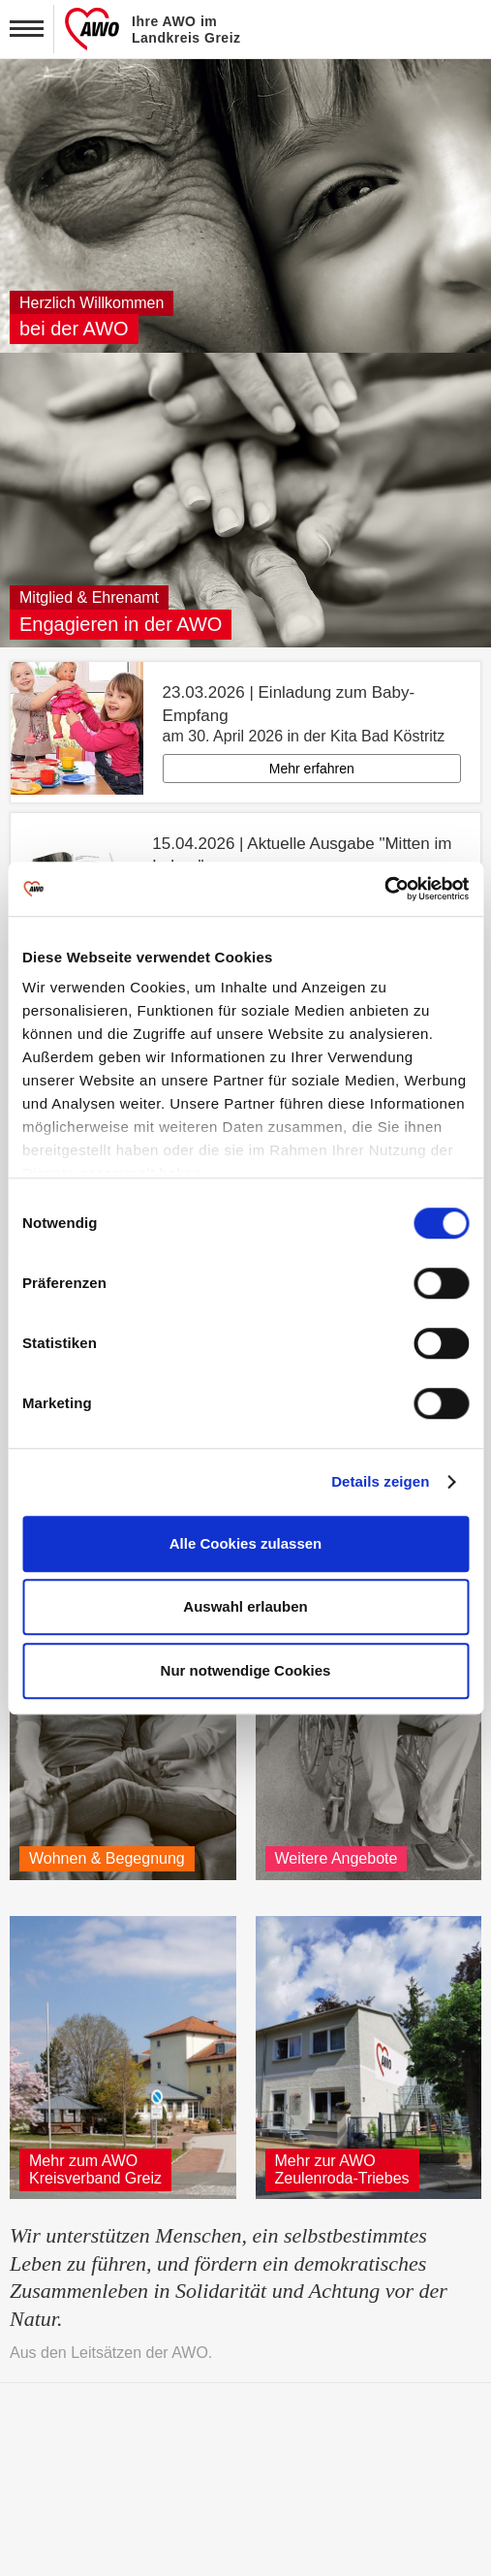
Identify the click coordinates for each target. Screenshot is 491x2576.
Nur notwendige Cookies (246, 1670)
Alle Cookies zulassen (245, 1543)
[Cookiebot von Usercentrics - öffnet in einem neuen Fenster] (384, 888)
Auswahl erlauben (245, 1606)
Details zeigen (380, 1481)
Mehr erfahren (311, 768)
